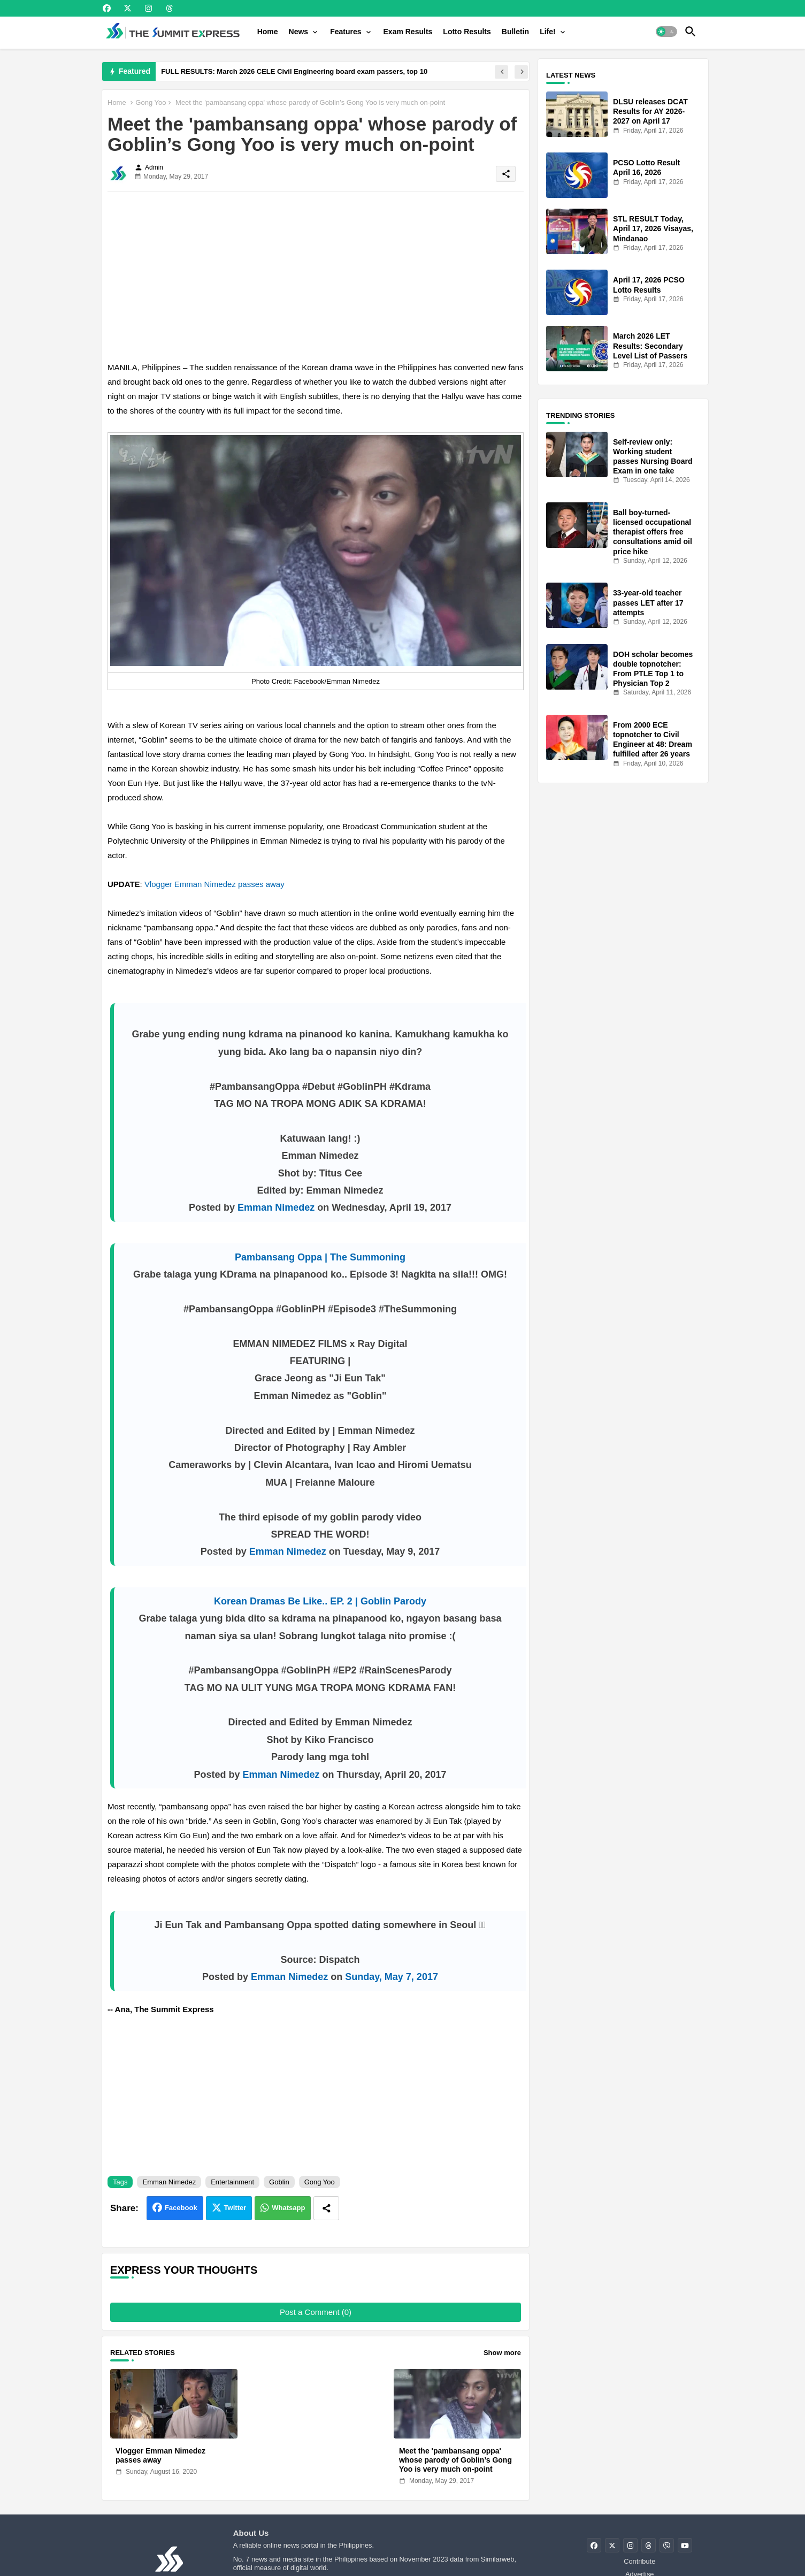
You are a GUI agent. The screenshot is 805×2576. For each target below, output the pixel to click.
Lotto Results (466, 31)
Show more (502, 2353)
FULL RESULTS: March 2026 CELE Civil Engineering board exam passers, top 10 (294, 71)
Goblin (279, 2182)
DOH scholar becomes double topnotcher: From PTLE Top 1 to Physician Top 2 (653, 669)
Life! (548, 31)
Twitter (235, 2208)
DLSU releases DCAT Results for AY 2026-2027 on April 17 (650, 111)
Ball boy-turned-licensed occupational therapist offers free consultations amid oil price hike (652, 532)
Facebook (181, 2208)
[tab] (267, 32)
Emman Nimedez (276, 1207)
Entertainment (232, 2182)
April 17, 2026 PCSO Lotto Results (649, 285)
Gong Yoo (150, 102)
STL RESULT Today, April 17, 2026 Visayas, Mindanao (653, 228)
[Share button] (326, 2208)
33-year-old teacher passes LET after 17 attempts (648, 602)
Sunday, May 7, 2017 (391, 1976)
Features (345, 31)
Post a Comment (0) (315, 2312)
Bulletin (515, 31)
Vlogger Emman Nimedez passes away (214, 884)
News (299, 31)
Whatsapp (288, 2208)
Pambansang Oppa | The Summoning (320, 1257)
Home (267, 31)
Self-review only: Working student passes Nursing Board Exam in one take (653, 457)
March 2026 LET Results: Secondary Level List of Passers (650, 346)
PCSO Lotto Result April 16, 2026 (646, 167)
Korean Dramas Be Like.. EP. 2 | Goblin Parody (320, 1601)
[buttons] (106, 8)
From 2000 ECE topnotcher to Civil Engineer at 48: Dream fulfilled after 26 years (652, 740)
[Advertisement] (316, 274)
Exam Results (408, 31)
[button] (666, 31)
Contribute (639, 2561)
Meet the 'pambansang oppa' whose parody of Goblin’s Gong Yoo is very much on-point (455, 2460)
